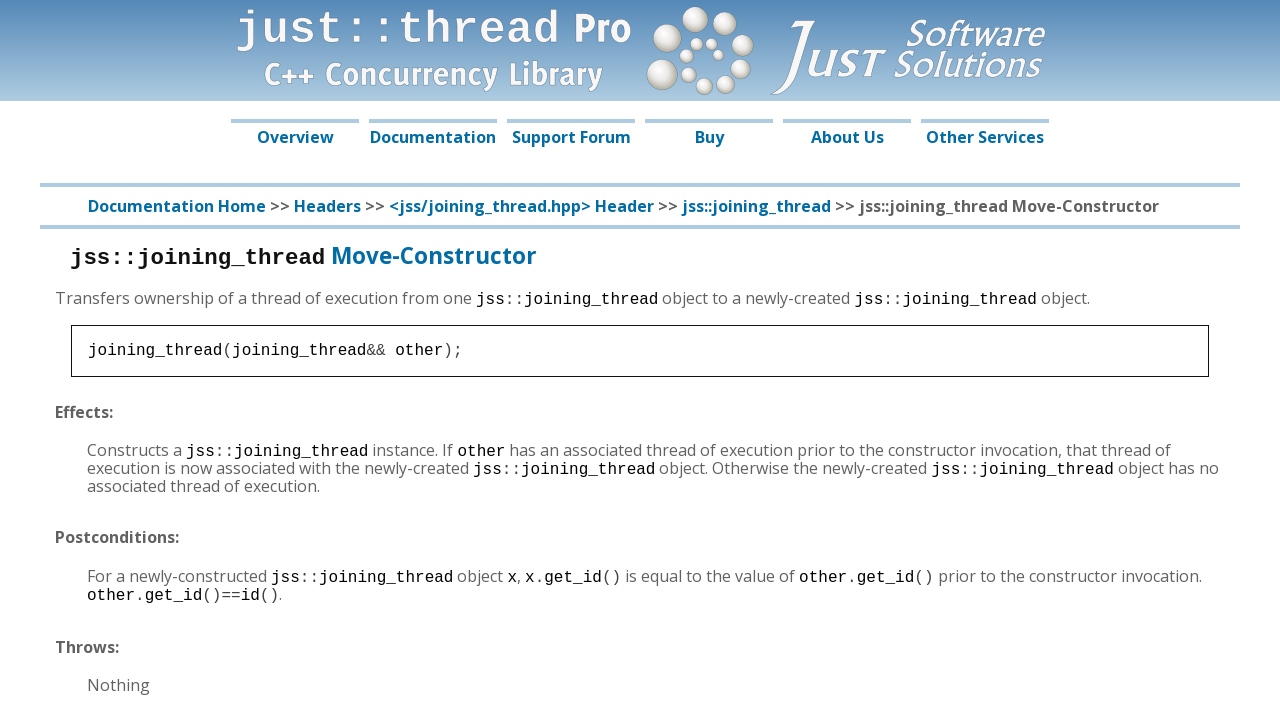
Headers (327, 206)
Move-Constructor (303, 255)
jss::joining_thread (756, 206)
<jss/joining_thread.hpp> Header (521, 206)
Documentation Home (177, 206)
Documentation (433, 137)
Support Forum (571, 137)
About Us (847, 137)
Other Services (985, 137)
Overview (295, 137)
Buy (709, 137)
